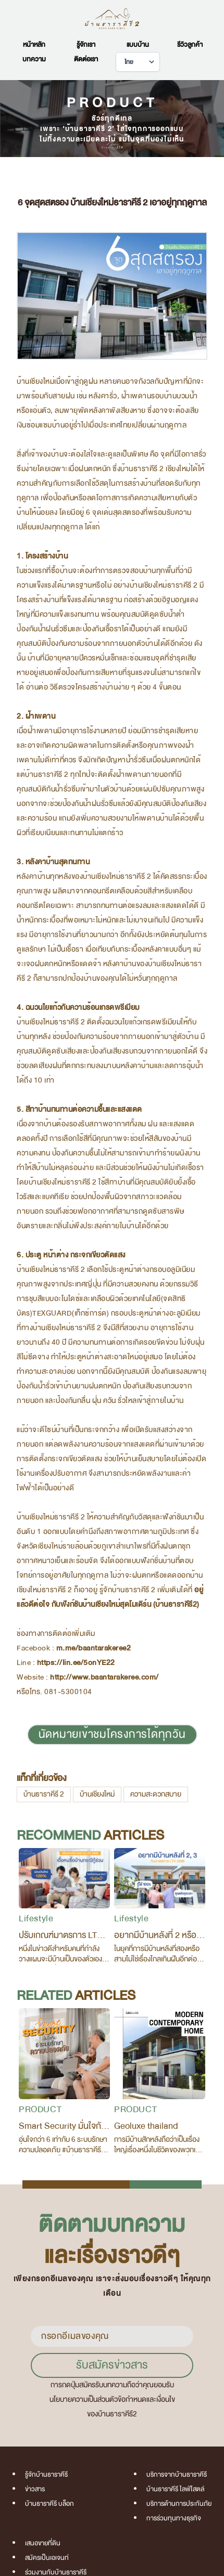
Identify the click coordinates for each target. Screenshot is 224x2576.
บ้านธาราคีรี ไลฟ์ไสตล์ (175, 2489)
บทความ (34, 59)
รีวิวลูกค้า (190, 44)
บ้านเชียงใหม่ (97, 1794)
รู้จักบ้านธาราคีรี (46, 2474)
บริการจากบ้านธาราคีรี (176, 2474)
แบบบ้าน (138, 44)
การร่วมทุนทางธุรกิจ (173, 2518)
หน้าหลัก (34, 44)
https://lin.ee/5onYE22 (76, 1662)
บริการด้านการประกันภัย (178, 2503)
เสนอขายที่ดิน (42, 2543)
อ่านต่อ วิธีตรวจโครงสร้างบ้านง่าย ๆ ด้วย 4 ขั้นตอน (103, 687)
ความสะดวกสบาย (155, 1794)
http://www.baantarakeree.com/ (104, 1677)
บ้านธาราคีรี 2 (43, 1794)
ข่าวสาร (35, 2489)
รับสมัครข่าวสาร (112, 2365)
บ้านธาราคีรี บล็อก (49, 2503)
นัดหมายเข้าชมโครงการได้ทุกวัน (112, 1734)
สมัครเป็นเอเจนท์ (47, 2558)
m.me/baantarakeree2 (93, 1648)
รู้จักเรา (86, 44)
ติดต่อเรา (86, 59)
